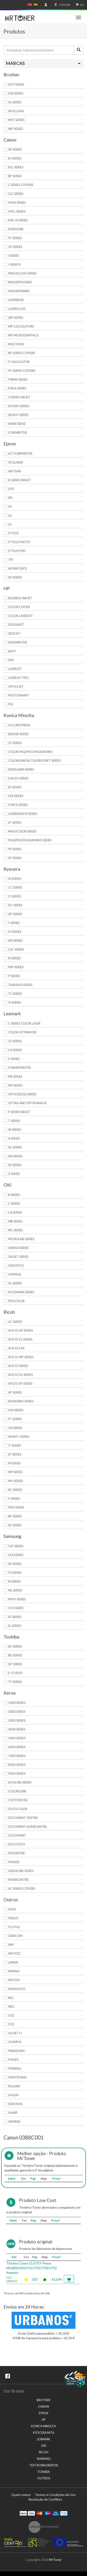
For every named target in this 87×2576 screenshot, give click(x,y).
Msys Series (17, 1599)
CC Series (15, 887)
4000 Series (17, 1729)
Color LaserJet (20, 616)
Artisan (14, 471)
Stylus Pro (17, 551)
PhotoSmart (18, 695)
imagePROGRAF (20, 282)
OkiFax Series (18, 1248)
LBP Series (15, 317)
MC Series (15, 1230)
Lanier (13, 1962)
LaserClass (17, 309)
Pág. (33, 2178)
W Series (14, 1129)
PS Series (15, 849)
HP (43, 2419)
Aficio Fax (16, 1348)
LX (9, 524)
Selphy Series (18, 415)
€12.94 (57, 2279)
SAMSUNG (44, 2459)
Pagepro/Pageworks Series (30, 840)
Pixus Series (17, 388)
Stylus (13, 533)
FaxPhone (16, 229)
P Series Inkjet (19, 1112)
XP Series (15, 577)
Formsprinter (19, 1068)
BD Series (15, 1655)
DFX (11, 489)
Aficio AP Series (20, 1330)
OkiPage (14, 1274)
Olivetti (15, 2033)
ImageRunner (18, 291)
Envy (12, 651)
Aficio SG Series (20, 1375)
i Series (13, 255)
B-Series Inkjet (19, 480)
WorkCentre (18, 1880)
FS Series (14, 932)
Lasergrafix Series (22, 814)
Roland (14, 2086)
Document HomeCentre (27, 1826)
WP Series (15, 129)
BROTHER (43, 2400)
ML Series (15, 1590)
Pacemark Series (21, 1292)
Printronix (17, 2077)
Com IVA (61, 5)
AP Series (15, 149)
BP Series (15, 176)
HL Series (15, 102)
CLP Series (15, 1546)
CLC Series (15, 194)
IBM (11, 1944)
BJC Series (15, 167)
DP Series (15, 914)
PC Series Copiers (21, 370)
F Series (14, 923)
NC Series (15, 1490)
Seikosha (15, 2104)
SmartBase (17, 424)
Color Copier (19, 607)
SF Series (14, 1617)
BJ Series (14, 158)
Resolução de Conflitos (45, 2499)
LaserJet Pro (18, 678)
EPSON (43, 2413)
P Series (14, 976)
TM (10, 560)
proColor (16, 1301)
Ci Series (14, 896)
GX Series (15, 1428)
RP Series (15, 1516)
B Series (14, 1195)
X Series (14, 1138)
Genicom (15, 1936)
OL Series (15, 1283)
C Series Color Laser (24, 1023)
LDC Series (16, 949)
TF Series (15, 1682)
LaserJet (15, 669)
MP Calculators (21, 326)
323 (35, 2279)
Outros (43, 2478)
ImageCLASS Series (22, 273)
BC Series (15, 1646)
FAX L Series (17, 211)
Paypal (23, 2513)
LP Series (14, 822)
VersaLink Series (21, 1871)
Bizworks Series (21, 1401)
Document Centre (23, 1818)
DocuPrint (17, 1835)
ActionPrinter (20, 453)
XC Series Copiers (21, 1888)
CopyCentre (18, 1800)
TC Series (15, 993)
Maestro (47, 2513)
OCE (11, 2015)
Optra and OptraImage (27, 1103)
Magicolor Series (22, 831)
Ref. (14, 2257)
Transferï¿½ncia (64, 2513)
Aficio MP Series (21, 1357)
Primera (14, 2068)
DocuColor (17, 1809)
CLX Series (15, 1555)
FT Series (15, 1419)
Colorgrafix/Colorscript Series (34, 760)
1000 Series (17, 1703)
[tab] (43, 63)
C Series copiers (20, 185)
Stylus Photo (19, 542)
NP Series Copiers (21, 353)
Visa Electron (55, 2513)
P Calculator (19, 362)
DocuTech (16, 1844)
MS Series (15, 1076)
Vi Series (14, 1002)
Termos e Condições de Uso (55, 2495)
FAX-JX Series (18, 220)
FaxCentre (16, 1853)
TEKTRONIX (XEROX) (43, 2465)
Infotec (14, 1953)
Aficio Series (18, 1366)
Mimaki (13, 1971)
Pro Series (16, 1507)
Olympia (14, 2042)
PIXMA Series (18, 379)
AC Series (15, 1322)
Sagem (13, 2095)
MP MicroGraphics (23, 335)
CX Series (15, 1050)
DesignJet (16, 624)
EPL (10, 498)
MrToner (55, 2560)
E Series (14, 1059)
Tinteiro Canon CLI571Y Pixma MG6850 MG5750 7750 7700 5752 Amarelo (31, 2268)
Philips (13, 2059)
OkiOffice (16, 1265)
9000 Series (17, 1773)
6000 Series (17, 1747)
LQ (10, 515)
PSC (11, 704)
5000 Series (17, 1738)
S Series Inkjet (19, 397)
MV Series (15, 1481)
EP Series (15, 787)
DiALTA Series (18, 778)
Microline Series (21, 1239)
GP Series (15, 247)
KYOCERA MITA (43, 2432)
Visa (31, 2513)
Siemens (14, 2121)
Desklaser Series (21, 769)
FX (10, 506)
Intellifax (16, 111)
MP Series (15, 1472)
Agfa (12, 1909)
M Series (14, 958)
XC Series (15, 1147)
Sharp (13, 2113)
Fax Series (15, 796)
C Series (14, 1203)
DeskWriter (17, 642)
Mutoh (13, 1980)
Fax (10, 660)
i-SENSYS (14, 264)
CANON (43, 2406)
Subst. (12, 2178)
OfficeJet (16, 686)
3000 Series (17, 1720)
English (30, 4)
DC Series (15, 905)
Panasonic (16, 2051)
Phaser (13, 1862)
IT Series (14, 1445)
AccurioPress (19, 725)
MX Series (15, 1085)
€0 (79, 5)
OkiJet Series (18, 1257)
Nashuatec (17, 1989)
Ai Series (14, 878)
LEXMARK (43, 2439)
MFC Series (16, 120)
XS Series (15, 1165)
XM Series (15, 1156)
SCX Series (16, 1608)
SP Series (15, 858)
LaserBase (16, 300)
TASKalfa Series (20, 985)
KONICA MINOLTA (43, 2426)
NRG (11, 2006)
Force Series (18, 805)
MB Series (15, 1221)
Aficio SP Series (20, 1383)
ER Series (15, 1564)
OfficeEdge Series (22, 1094)
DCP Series (16, 84)
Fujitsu (14, 1927)
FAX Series (15, 93)
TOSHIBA (43, 2472)
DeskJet (14, 633)
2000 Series (17, 1711)
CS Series (15, 1041)
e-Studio (15, 1673)
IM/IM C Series (18, 1437)
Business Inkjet (20, 598)
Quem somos (21, 2495)
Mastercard (39, 2513)
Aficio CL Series (20, 1339)
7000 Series (17, 1756)
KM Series (15, 940)
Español (35, 4)
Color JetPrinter (22, 1032)
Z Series (14, 1174)
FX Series (15, 1572)
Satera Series (18, 406)
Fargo (13, 1918)
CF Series (15, 743)
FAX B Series (17, 202)
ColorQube (17, 1791)
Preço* (56, 2178)
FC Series (15, 238)
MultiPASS (16, 344)
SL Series (14, 1626)
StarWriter (17, 432)
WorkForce (17, 568)
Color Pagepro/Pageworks (30, 752)
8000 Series (17, 1765)
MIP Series (16, 967)
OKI (43, 2445)
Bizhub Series (18, 734)
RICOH (43, 2452)
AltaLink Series (20, 1782)
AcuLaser (15, 462)
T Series (14, 1121)
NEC (11, 1998)
